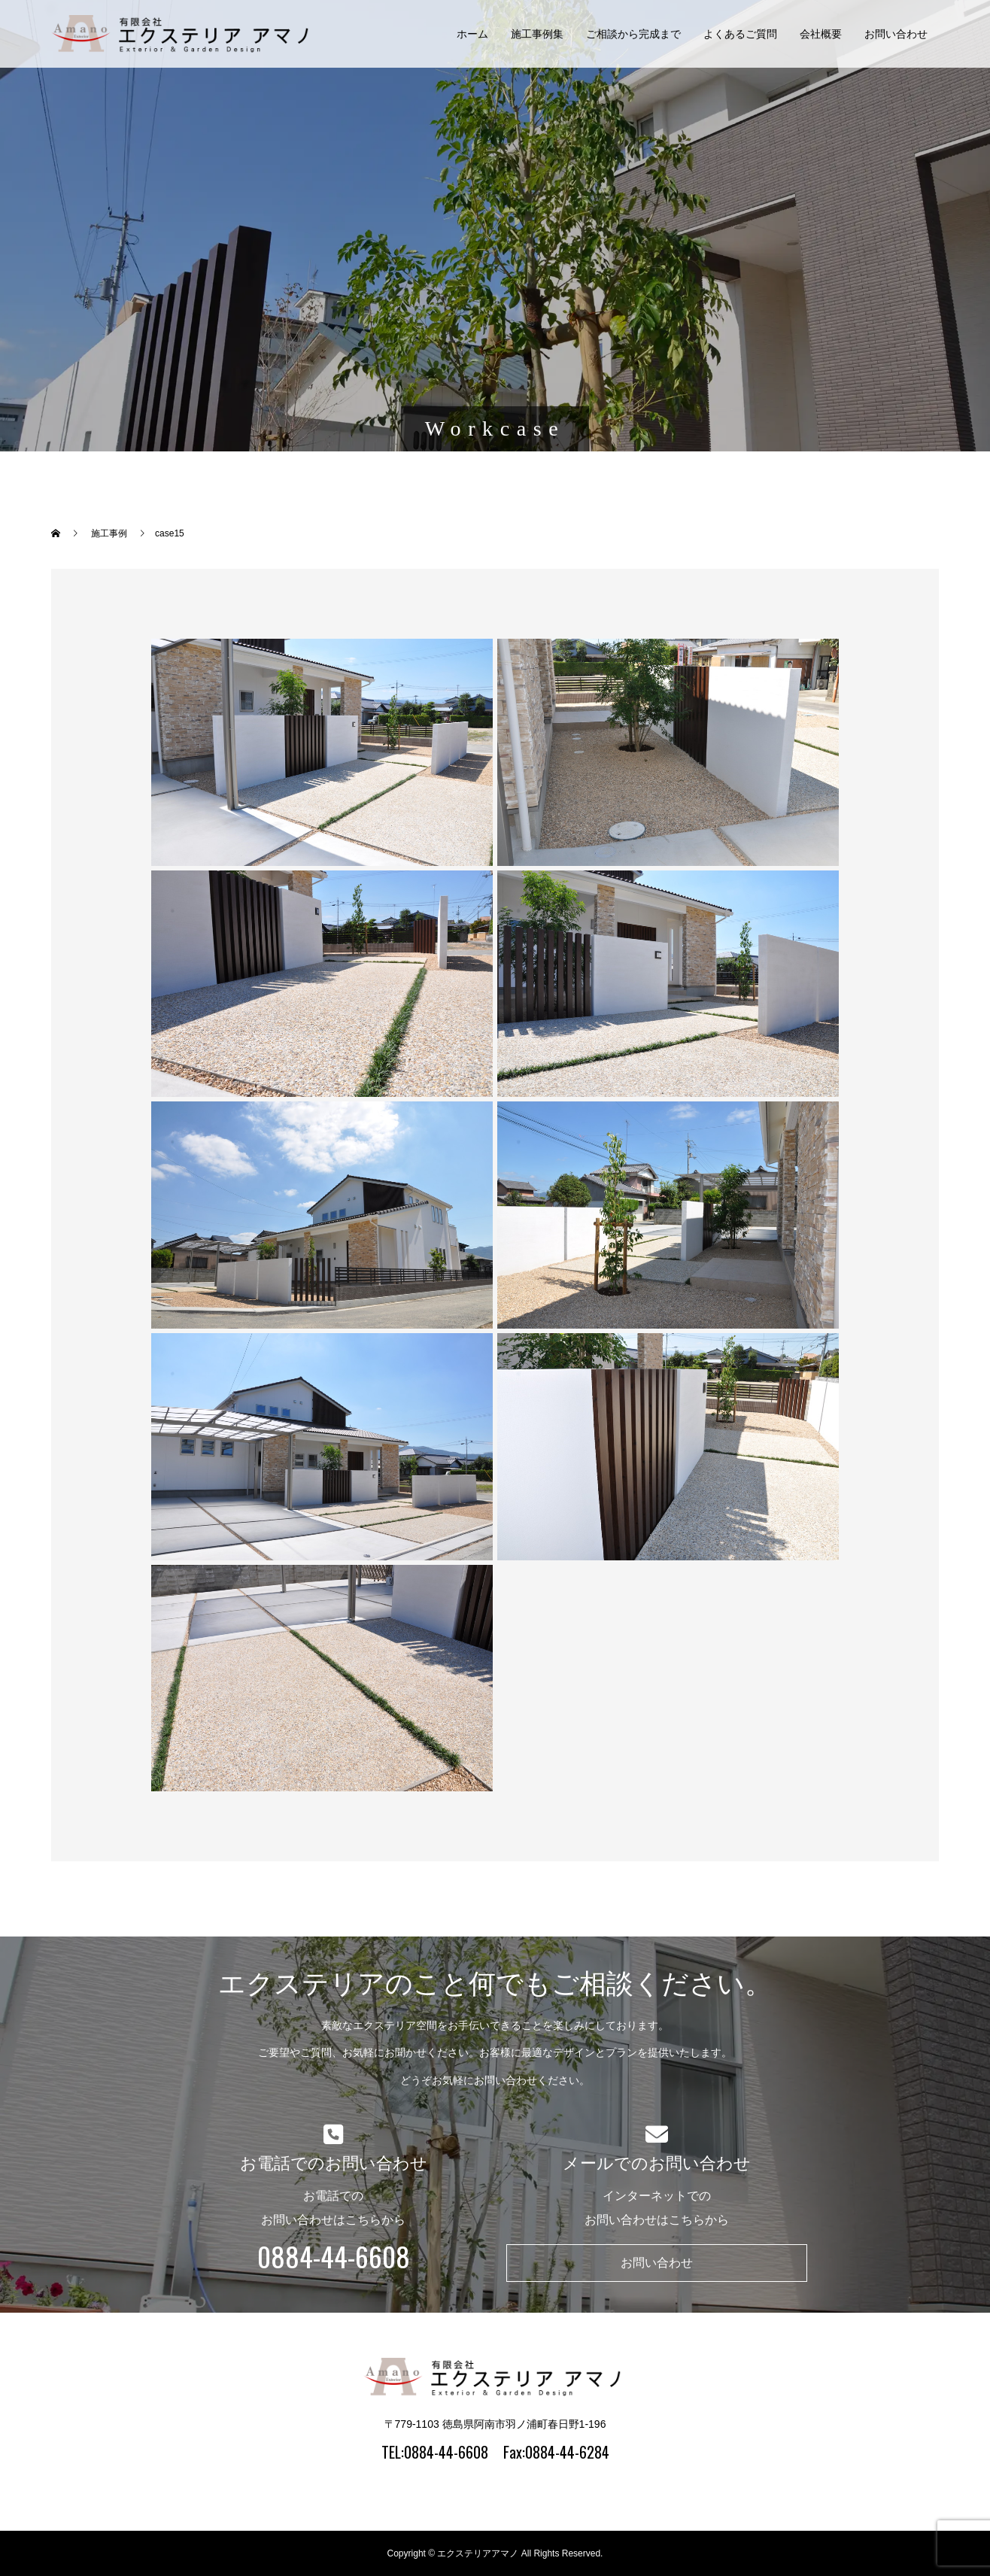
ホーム (472, 34)
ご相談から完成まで (633, 34)
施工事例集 (537, 34)
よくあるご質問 (740, 34)
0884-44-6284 (567, 2452)
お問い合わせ (896, 34)
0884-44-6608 (333, 2256)
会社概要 (821, 34)
